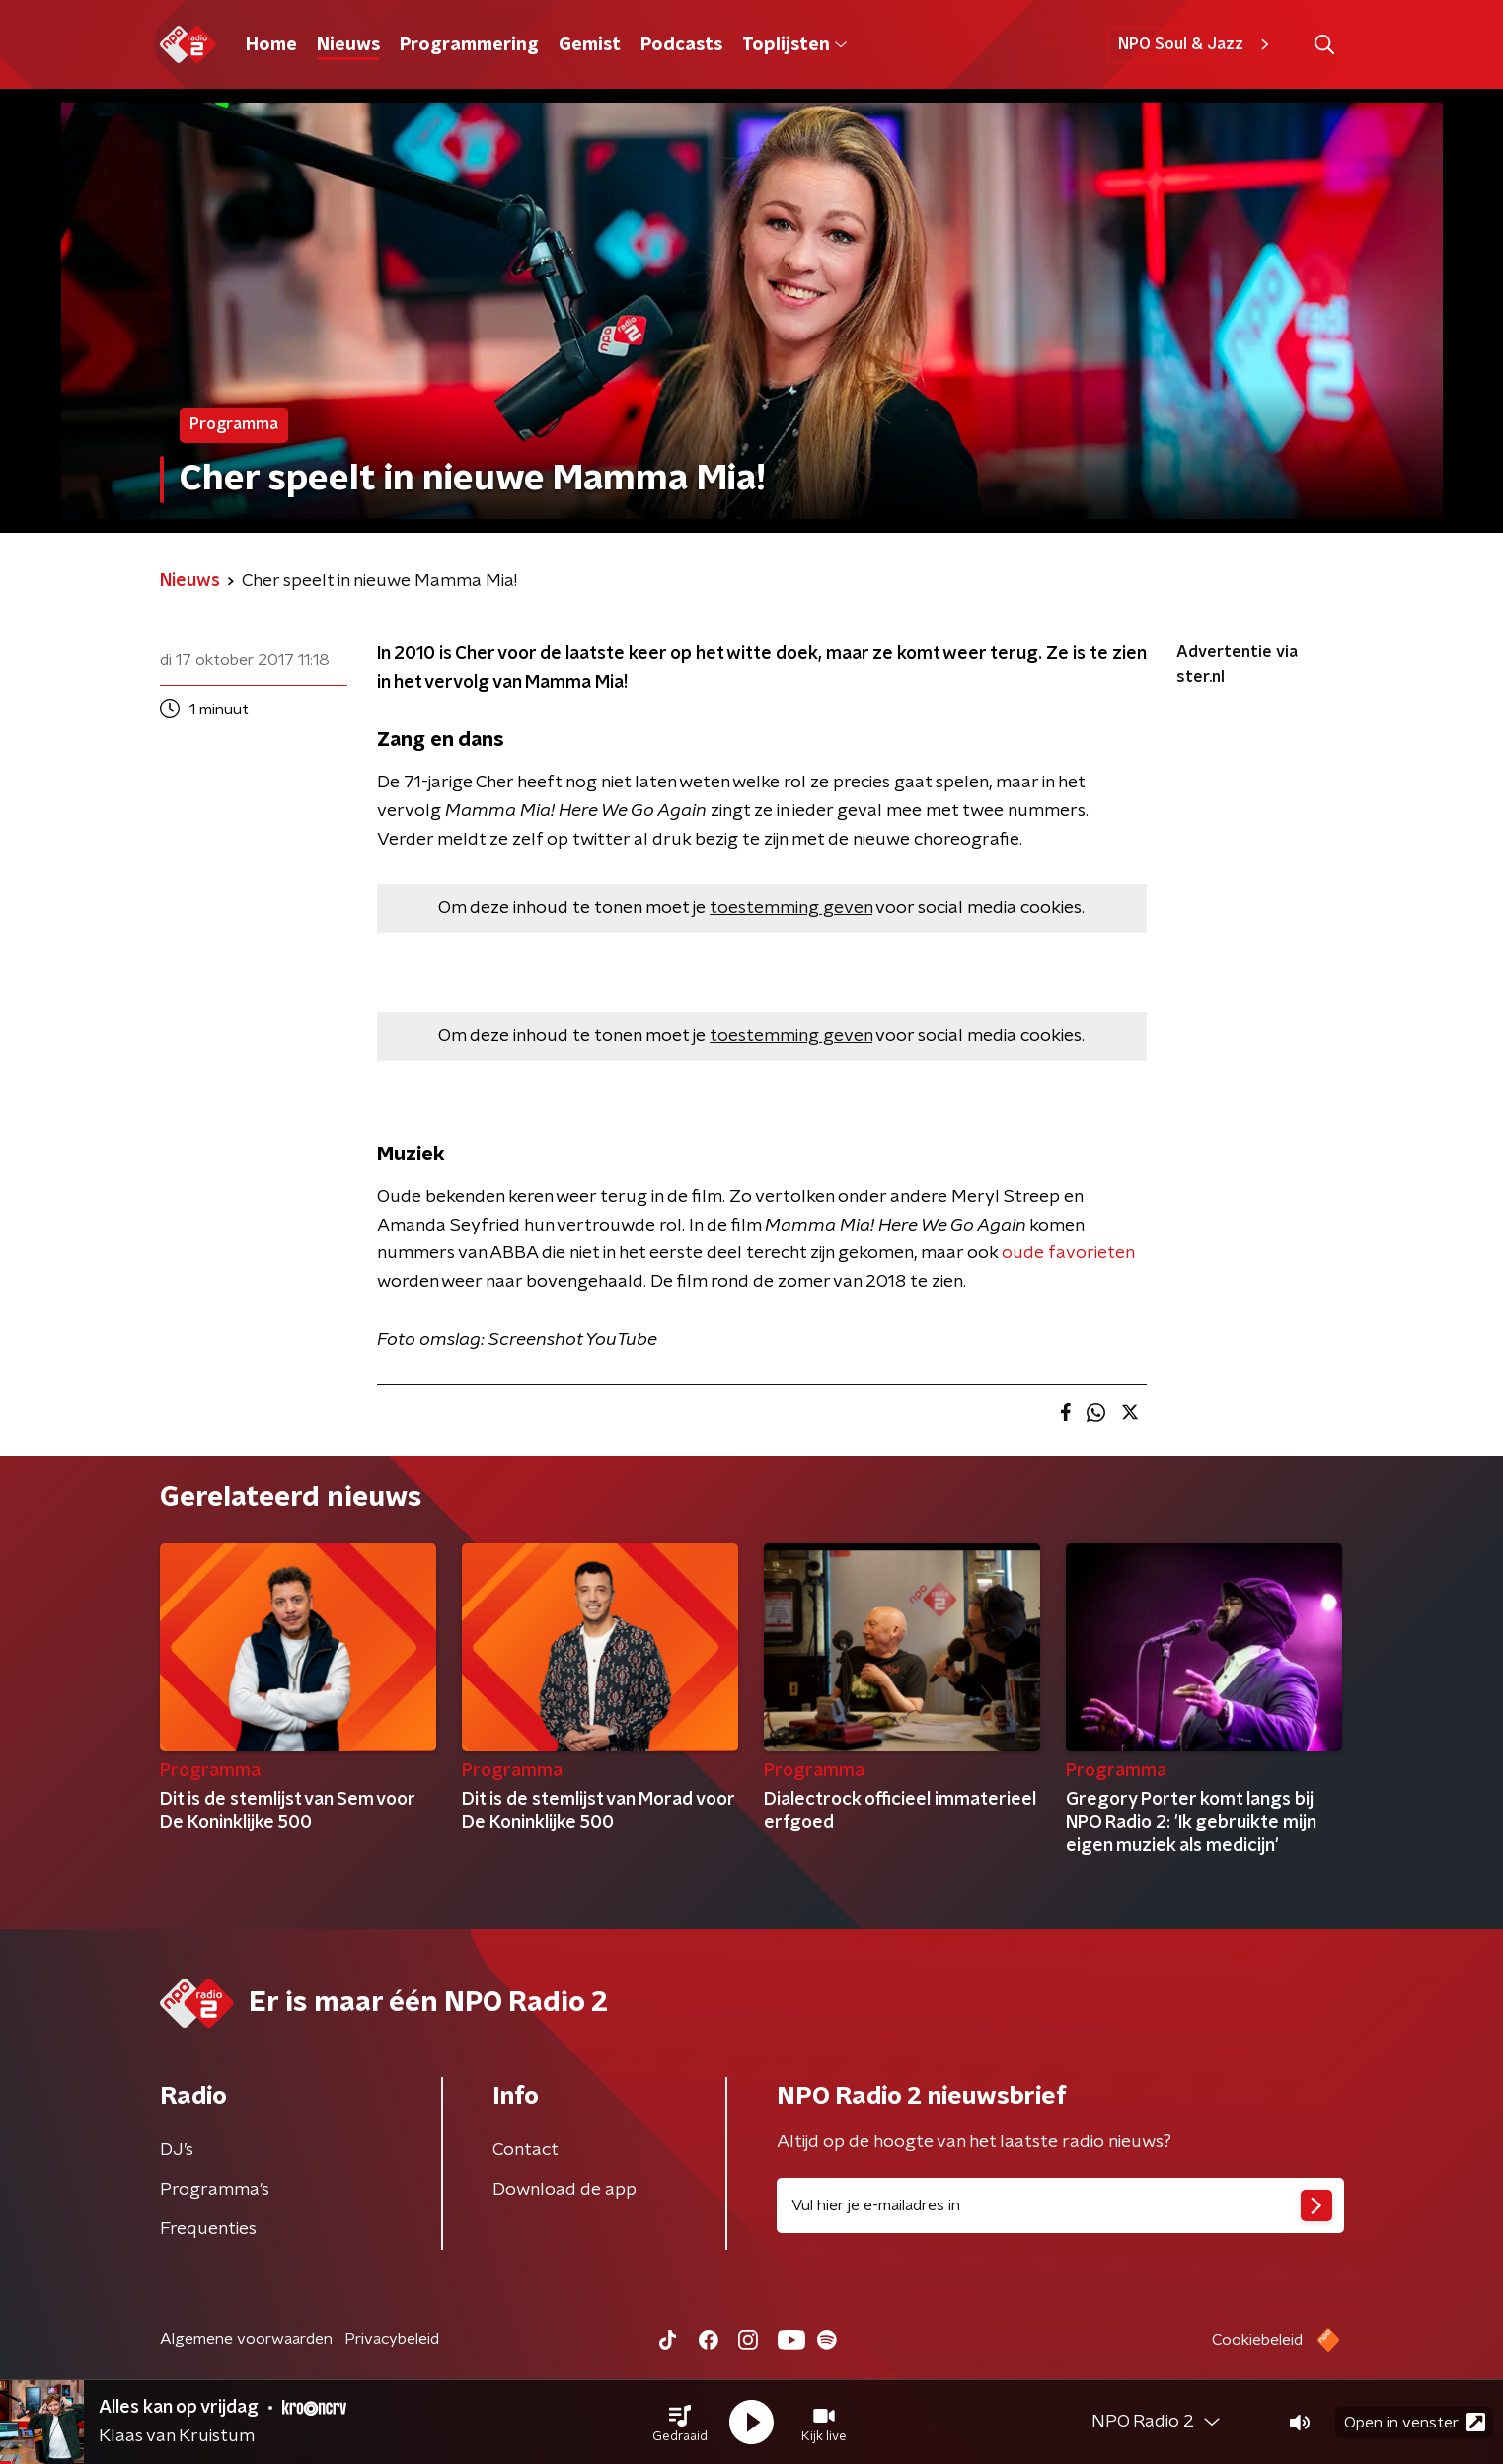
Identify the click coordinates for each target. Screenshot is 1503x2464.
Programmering (469, 45)
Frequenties (208, 2229)
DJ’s (176, 2150)
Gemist (590, 45)
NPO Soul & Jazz (1196, 44)
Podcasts (681, 45)
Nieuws (348, 45)
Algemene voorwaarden (246, 2339)
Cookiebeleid (1257, 2340)
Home (271, 45)
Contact (525, 2150)
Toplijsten (794, 45)
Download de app (564, 2190)
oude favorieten (1068, 1253)
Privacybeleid (391, 2339)
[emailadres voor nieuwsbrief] (1060, 2205)
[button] (680, 2422)
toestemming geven (791, 908)
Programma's (214, 2190)
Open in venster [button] (1414, 2422)
